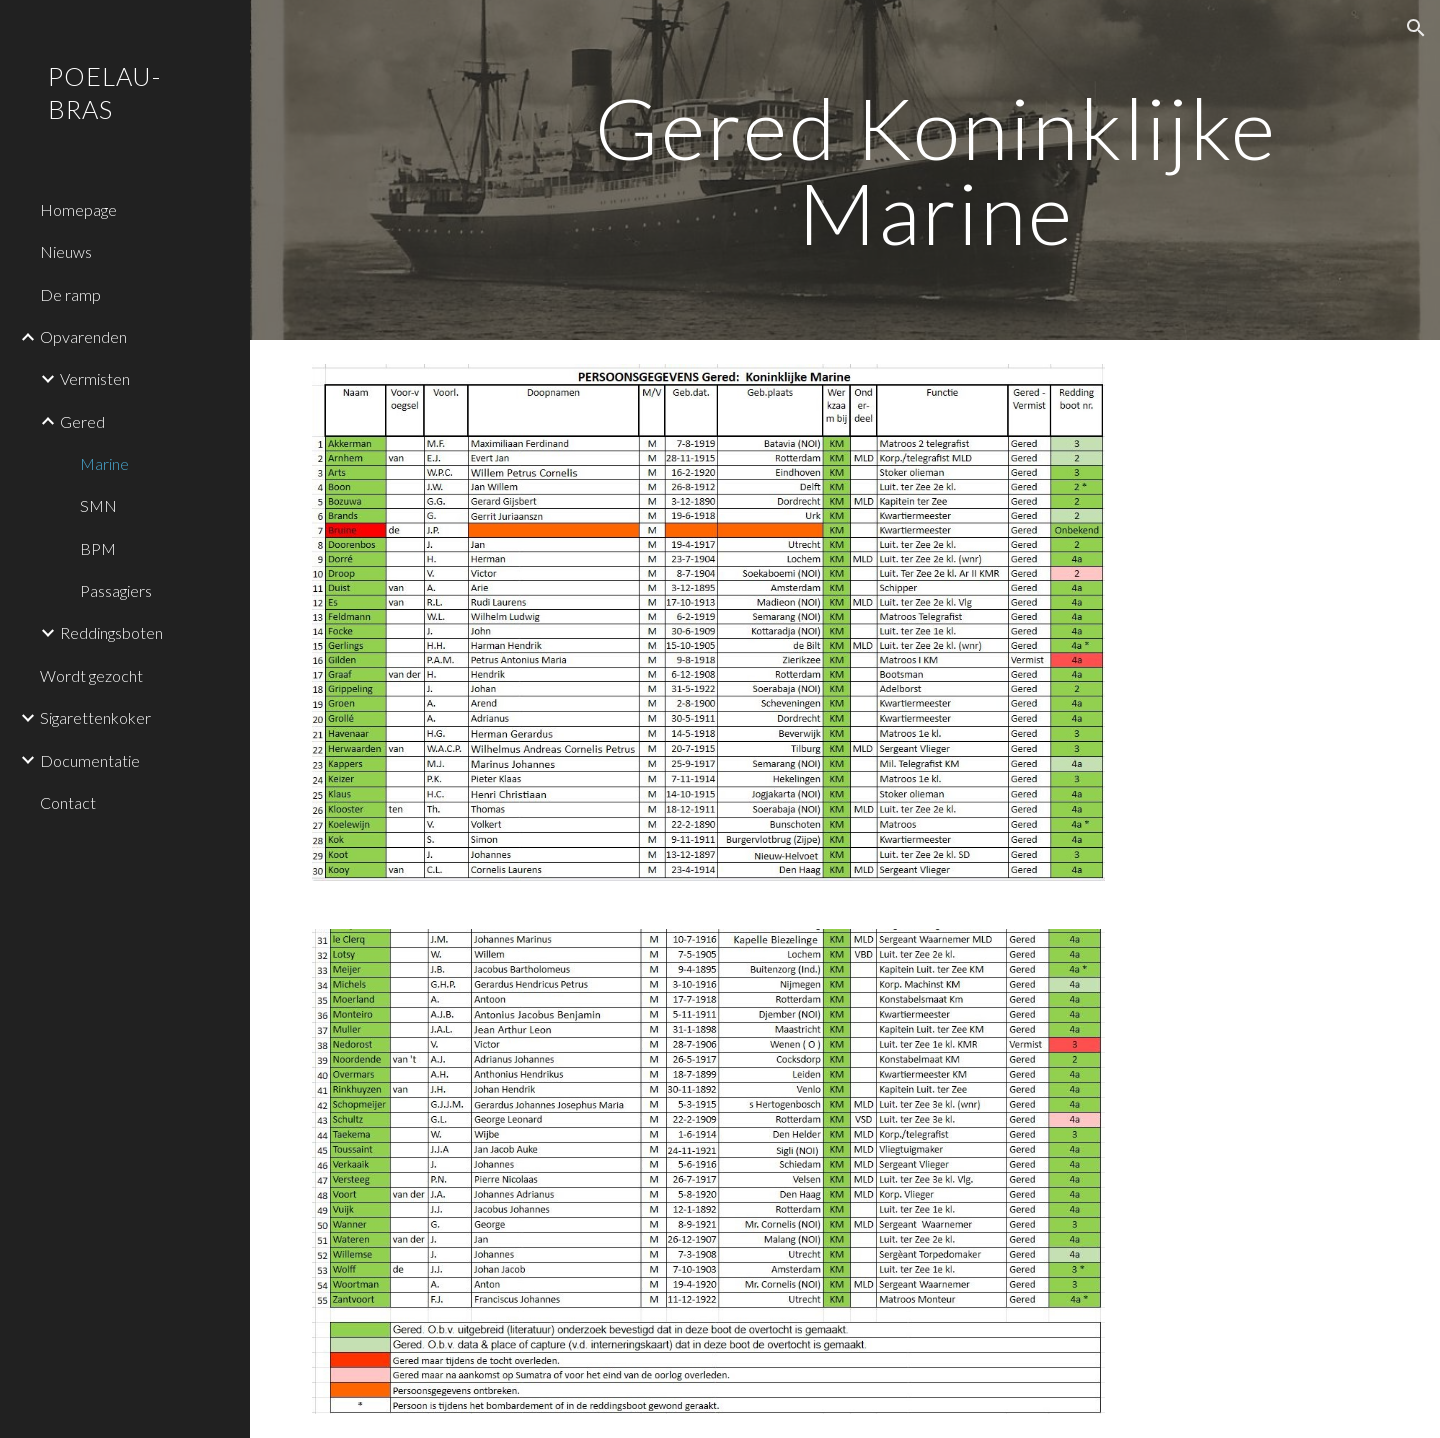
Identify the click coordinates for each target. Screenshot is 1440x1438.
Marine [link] (104, 463)
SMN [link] (98, 505)
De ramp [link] (70, 294)
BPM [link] (98, 548)
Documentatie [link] (90, 760)
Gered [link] (82, 421)
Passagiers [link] (116, 590)
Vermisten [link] (95, 378)
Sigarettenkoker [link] (95, 717)
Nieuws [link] (66, 251)
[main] (936, 170)
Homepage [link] (78, 209)
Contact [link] (68, 802)
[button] (1416, 28)
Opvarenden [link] (83, 336)
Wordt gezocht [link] (91, 675)
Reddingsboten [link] (111, 632)
